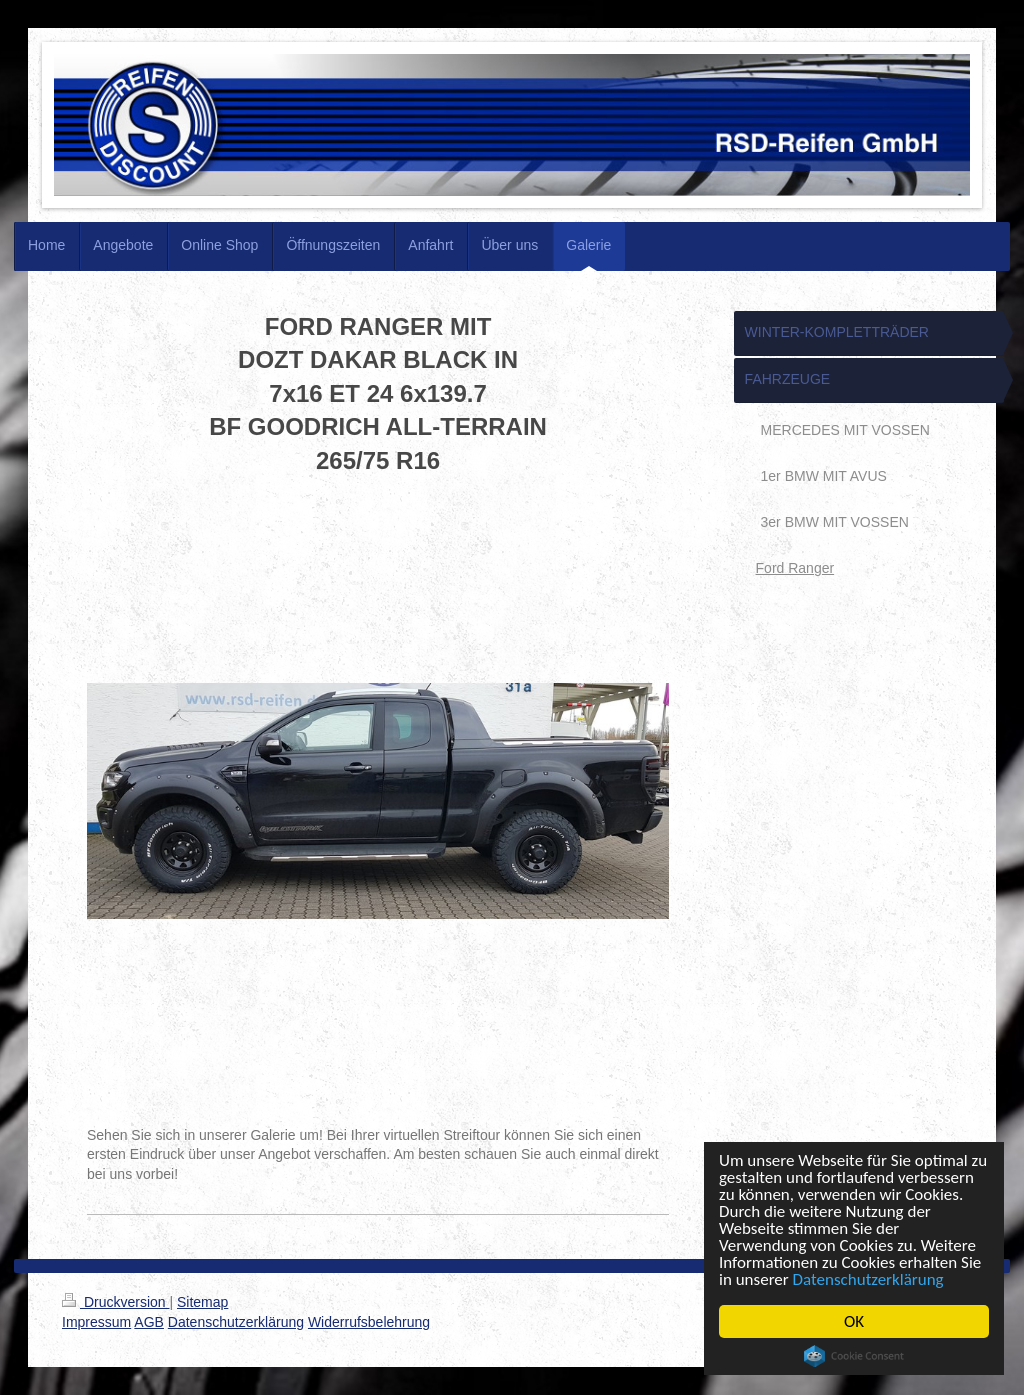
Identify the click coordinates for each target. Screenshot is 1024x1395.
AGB (149, 1322)
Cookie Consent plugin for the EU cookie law (854, 1356)
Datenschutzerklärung (868, 1279)
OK (854, 1321)
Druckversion (115, 1302)
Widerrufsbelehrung (369, 1322)
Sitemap (202, 1302)
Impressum (96, 1322)
